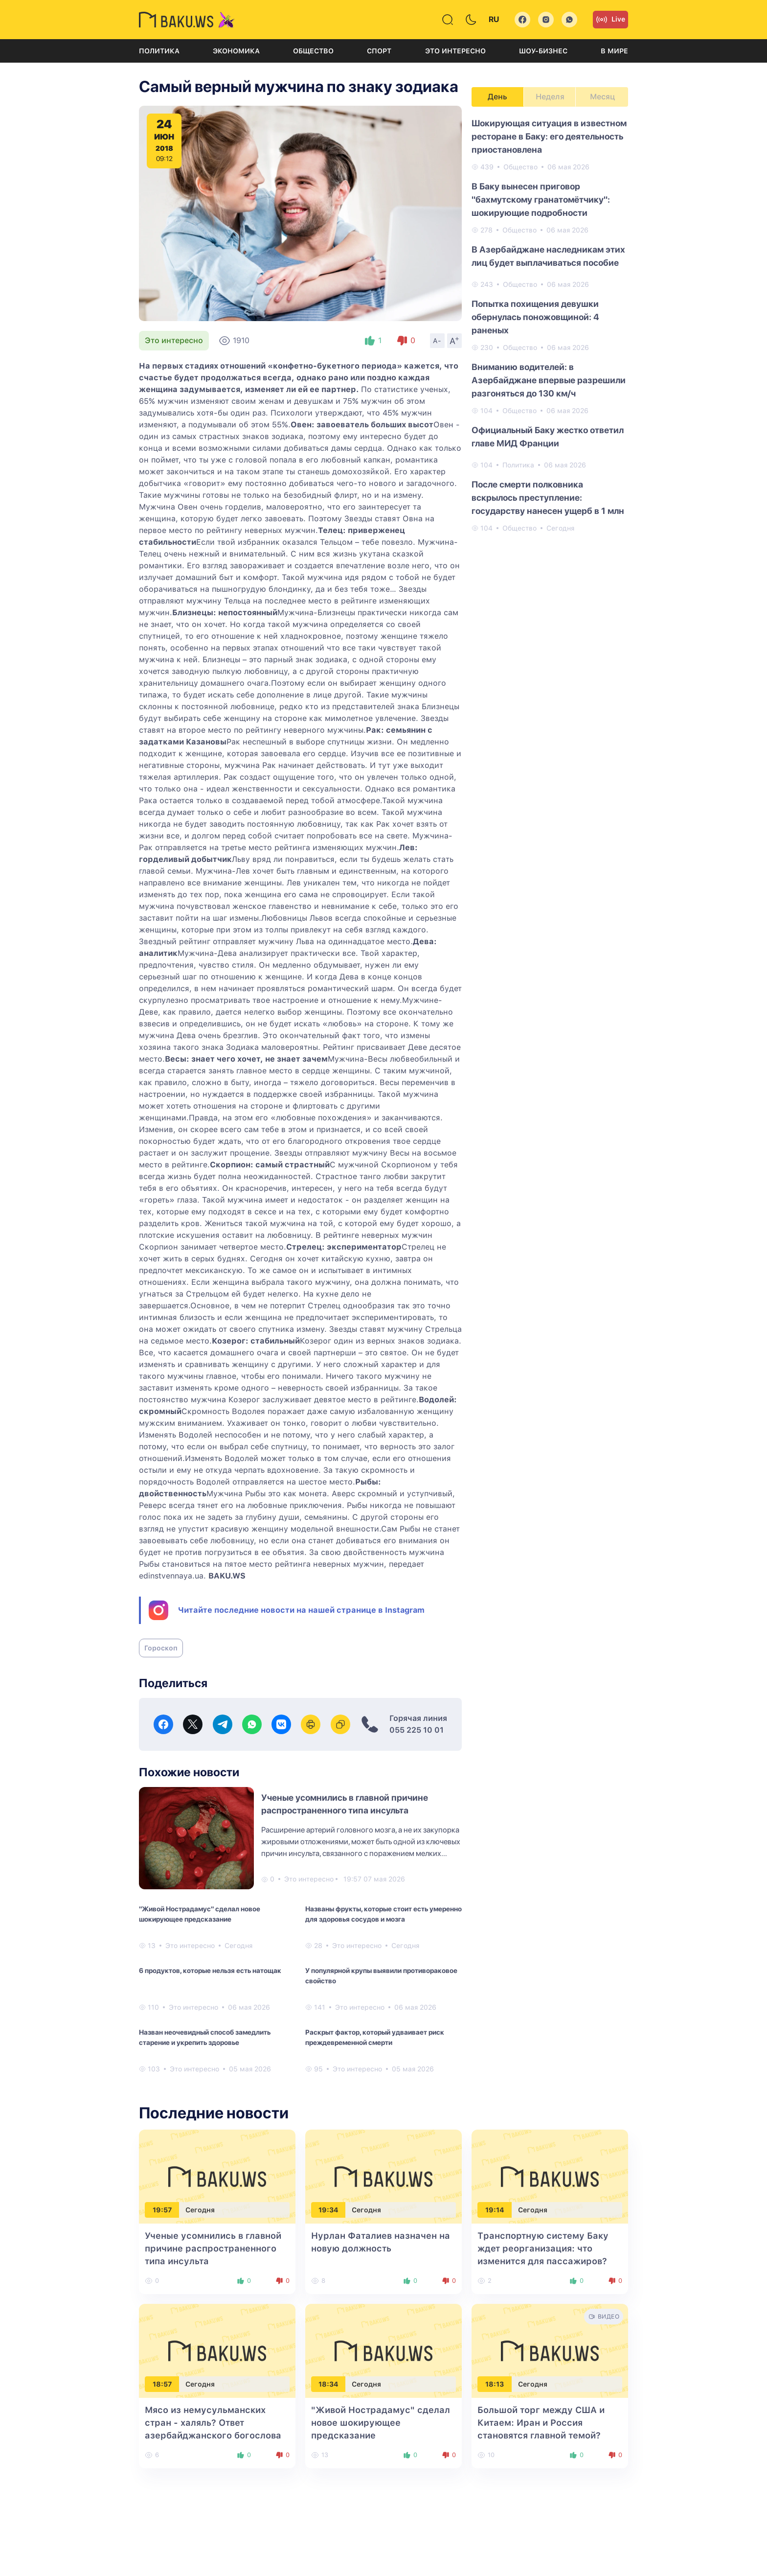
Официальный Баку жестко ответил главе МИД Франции (548, 436)
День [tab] (497, 96)
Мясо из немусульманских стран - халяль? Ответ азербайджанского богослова (213, 2422)
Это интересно (455, 51)
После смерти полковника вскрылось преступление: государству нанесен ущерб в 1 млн (548, 497)
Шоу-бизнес (543, 51)
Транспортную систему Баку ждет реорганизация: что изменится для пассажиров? (543, 2248)
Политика (159, 51)
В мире (614, 51)
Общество (313, 51)
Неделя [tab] (550, 96)
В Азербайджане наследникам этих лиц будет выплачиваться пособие (548, 256)
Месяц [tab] (602, 96)
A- (437, 341)
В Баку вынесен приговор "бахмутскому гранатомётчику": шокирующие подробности (541, 199)
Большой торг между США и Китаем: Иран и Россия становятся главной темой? (541, 2422)
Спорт (379, 51)
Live (610, 19)
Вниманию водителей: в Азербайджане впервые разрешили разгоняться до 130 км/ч (549, 380)
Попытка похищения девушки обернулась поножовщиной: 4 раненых (535, 317)
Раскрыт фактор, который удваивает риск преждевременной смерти (374, 2037)
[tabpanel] (550, 325)
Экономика (236, 51)
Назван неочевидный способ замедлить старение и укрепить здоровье (205, 2037)
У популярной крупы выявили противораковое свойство (381, 1976)
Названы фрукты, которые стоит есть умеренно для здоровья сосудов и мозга (383, 1914)
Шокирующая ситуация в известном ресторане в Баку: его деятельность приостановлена (549, 136)
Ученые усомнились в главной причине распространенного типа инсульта (213, 2248)
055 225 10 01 (416, 1730)
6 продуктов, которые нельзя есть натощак (210, 1970)
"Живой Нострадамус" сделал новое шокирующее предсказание (199, 1914)
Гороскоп (161, 1648)
